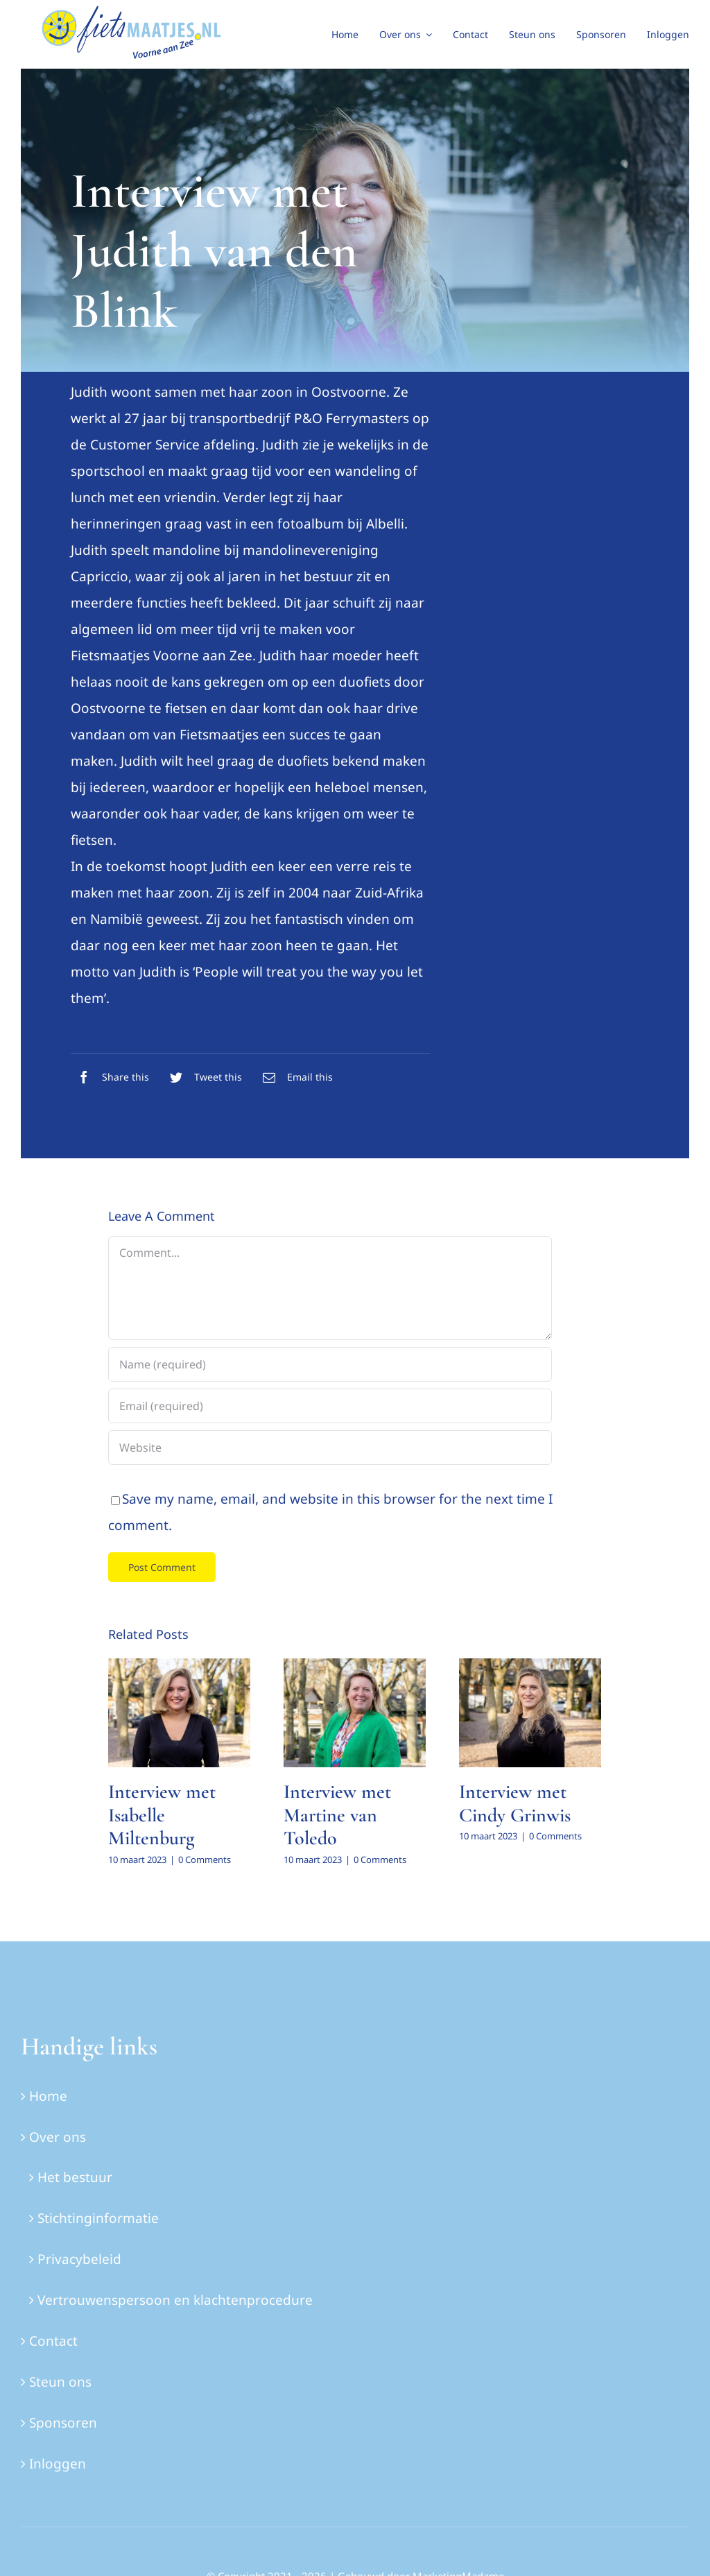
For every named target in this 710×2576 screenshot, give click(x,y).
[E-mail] (294, 1077)
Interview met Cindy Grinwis (515, 1803)
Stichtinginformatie (98, 2218)
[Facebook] (110, 1077)
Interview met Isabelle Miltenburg (162, 1815)
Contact (53, 2341)
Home (48, 2096)
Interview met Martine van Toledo (337, 1815)
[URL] (330, 1447)
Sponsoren (63, 2423)
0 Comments (204, 1859)
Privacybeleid (79, 2259)
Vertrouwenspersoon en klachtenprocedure (175, 2300)
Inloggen (57, 2464)
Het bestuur (74, 2177)
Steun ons (60, 2382)
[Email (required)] (330, 1406)
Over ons (57, 2137)
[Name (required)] (330, 1364)
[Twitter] (202, 1077)
